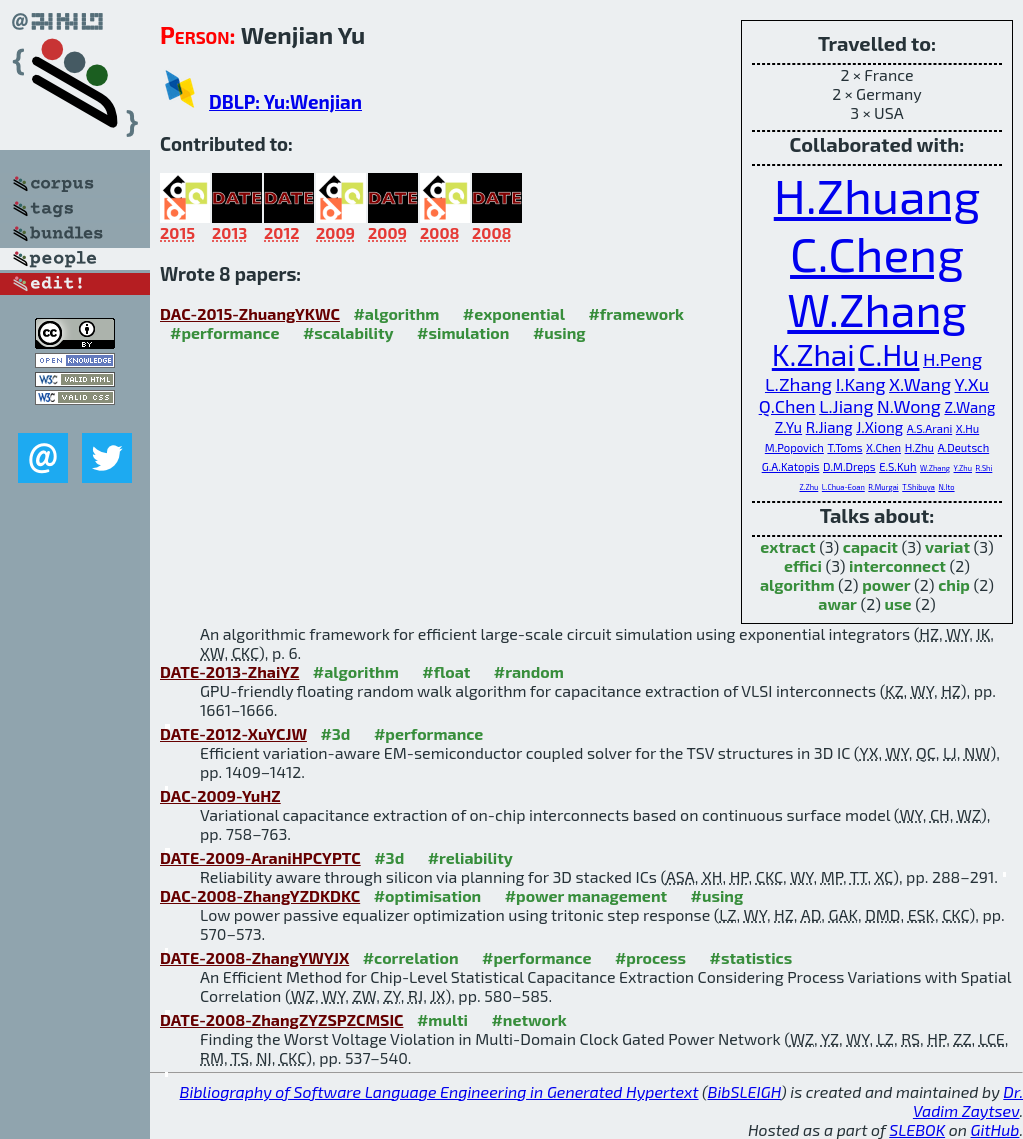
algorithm (797, 584)
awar (837, 603)
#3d (335, 733)
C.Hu (888, 354)
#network (528, 1019)
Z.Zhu (808, 487)
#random (529, 671)
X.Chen (883, 447)
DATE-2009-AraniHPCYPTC (260, 857)
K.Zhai (813, 354)
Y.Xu (972, 384)
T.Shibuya (918, 487)
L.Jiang (846, 406)
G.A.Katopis (791, 466)
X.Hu (967, 428)
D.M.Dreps (849, 466)
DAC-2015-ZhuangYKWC (250, 313)
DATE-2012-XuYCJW (233, 733)
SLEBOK (917, 1129)
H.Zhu (919, 447)
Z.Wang (969, 407)
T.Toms (844, 447)
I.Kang (861, 384)
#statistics (751, 957)
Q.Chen (787, 406)
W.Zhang (876, 309)
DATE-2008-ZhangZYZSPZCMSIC (281, 1019)
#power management (586, 895)
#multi (442, 1019)
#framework (636, 313)
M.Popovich (794, 447)
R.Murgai (883, 487)
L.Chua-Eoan (843, 487)
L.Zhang (798, 383)
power (886, 584)
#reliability (470, 857)
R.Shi (984, 468)
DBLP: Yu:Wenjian (285, 101)
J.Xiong (879, 427)
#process (650, 957)
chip (954, 584)
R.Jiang (829, 427)
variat (947, 546)
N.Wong (909, 406)
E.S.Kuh (897, 466)
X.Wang (920, 384)
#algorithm (396, 313)
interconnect (897, 565)
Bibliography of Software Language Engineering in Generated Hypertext (439, 1091)
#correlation (411, 957)
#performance (224, 332)
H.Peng (952, 358)
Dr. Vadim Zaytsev (968, 1101)
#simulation (463, 332)
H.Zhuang (877, 195)
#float (446, 671)
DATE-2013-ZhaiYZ (229, 671)
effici (803, 565)
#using (559, 332)
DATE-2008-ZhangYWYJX (254, 957)
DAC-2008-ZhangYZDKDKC (260, 895)
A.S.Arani (929, 428)
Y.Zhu (963, 468)
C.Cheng (877, 253)
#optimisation (428, 895)
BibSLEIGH (744, 1091)
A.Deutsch (964, 447)
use (898, 603)
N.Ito (946, 487)
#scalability (348, 332)
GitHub (995, 1129)
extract (787, 546)
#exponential (514, 313)
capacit (870, 546)
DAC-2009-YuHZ (220, 795)
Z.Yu (788, 427)
